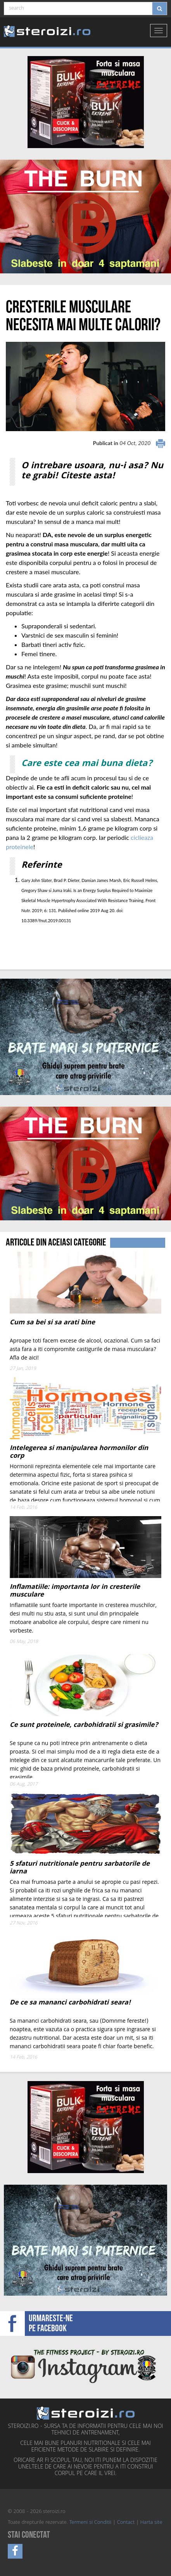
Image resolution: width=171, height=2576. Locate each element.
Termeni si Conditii (90, 2522)
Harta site (151, 2522)
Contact (126, 2522)
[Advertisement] (51, 940)
